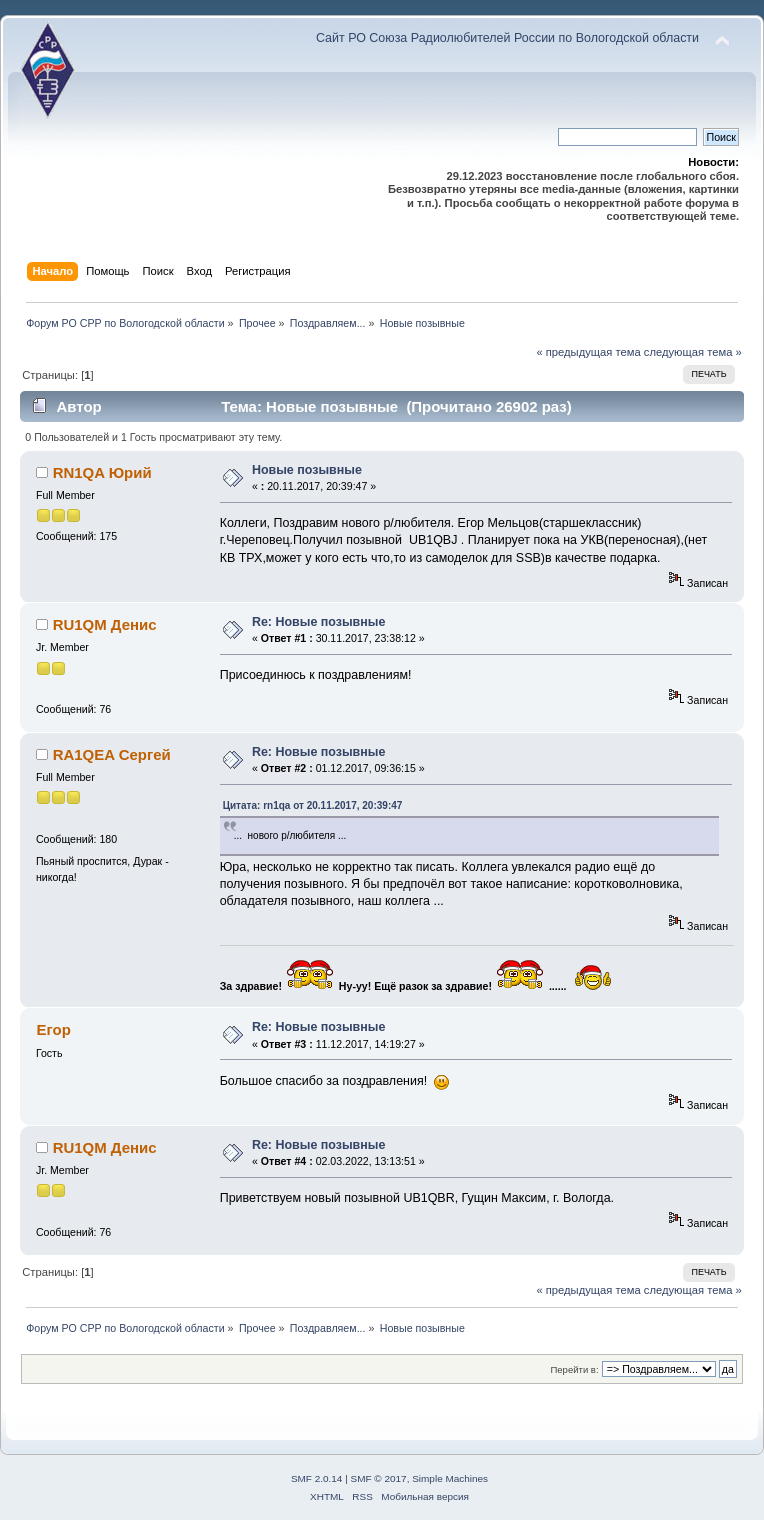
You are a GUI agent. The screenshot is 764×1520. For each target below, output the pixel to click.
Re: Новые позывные (319, 622)
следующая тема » (693, 352)
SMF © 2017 (379, 1478)
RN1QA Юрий (102, 472)
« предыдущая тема (588, 352)
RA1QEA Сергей (112, 754)
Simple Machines (450, 1478)
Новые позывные (307, 470)
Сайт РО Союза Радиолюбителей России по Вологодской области (507, 38)
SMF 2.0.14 (317, 1478)
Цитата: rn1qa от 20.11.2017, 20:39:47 (313, 805)
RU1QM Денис (105, 624)
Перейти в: (574, 1369)
